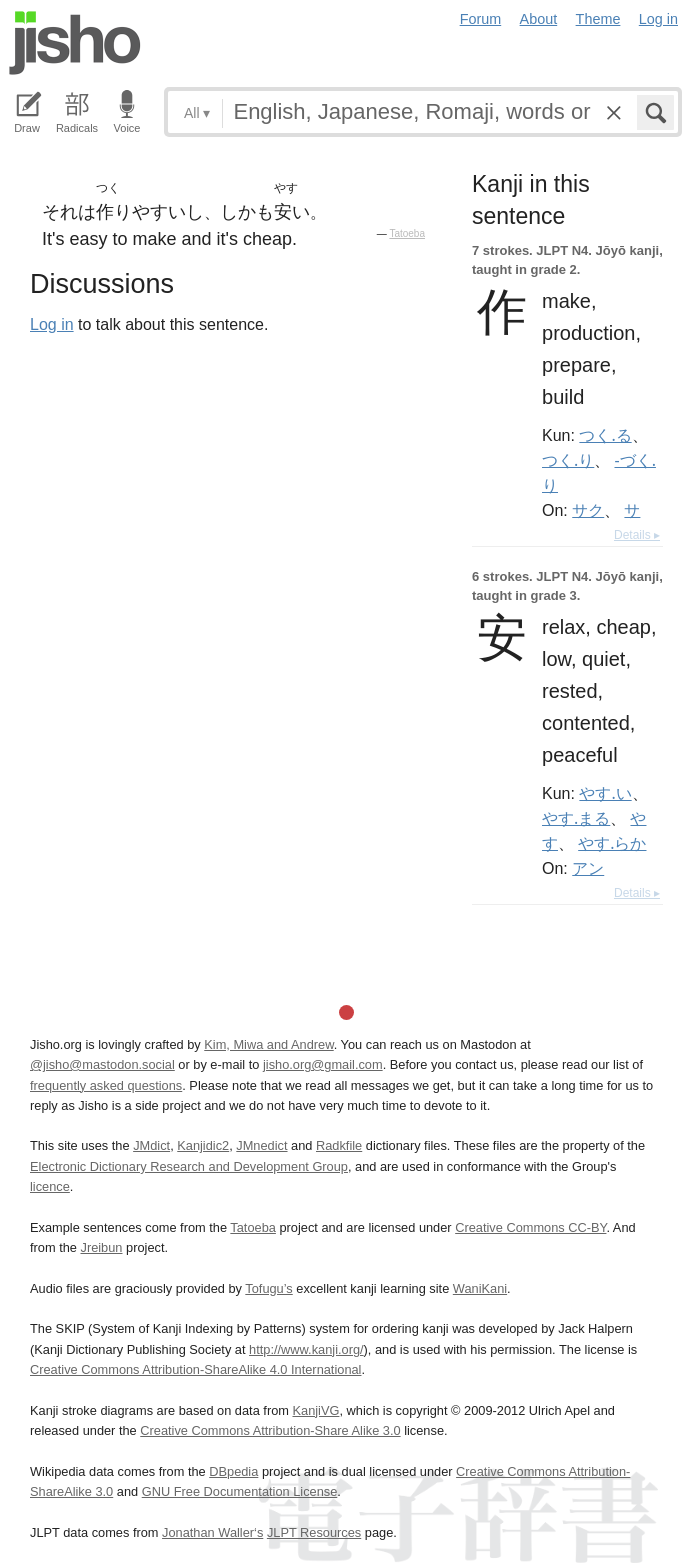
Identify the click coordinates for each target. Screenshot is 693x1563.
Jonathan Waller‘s (212, 1532)
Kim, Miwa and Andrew (268, 1044)
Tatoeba (407, 233)
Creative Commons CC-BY (530, 1227)
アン (588, 868)
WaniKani (480, 1288)
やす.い (605, 793)
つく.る (605, 435)
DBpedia (233, 1471)
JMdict (151, 1145)
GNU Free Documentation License (240, 1491)
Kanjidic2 (203, 1145)
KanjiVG (315, 1410)
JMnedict (261, 1145)
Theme (598, 19)
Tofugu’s (268, 1288)
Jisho (75, 43)
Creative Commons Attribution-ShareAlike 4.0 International (195, 1369)
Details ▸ (637, 535)
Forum (481, 19)
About (539, 19)
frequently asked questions (106, 1085)
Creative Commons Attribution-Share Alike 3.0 (270, 1430)
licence (50, 1186)
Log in (658, 19)
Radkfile (339, 1145)
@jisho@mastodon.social (102, 1064)
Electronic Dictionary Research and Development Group (189, 1166)
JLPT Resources (314, 1532)
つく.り (568, 460)
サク (588, 510)
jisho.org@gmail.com (323, 1064)
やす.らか (612, 843)
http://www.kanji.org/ (306, 1349)
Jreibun (102, 1247)
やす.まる (576, 818)
